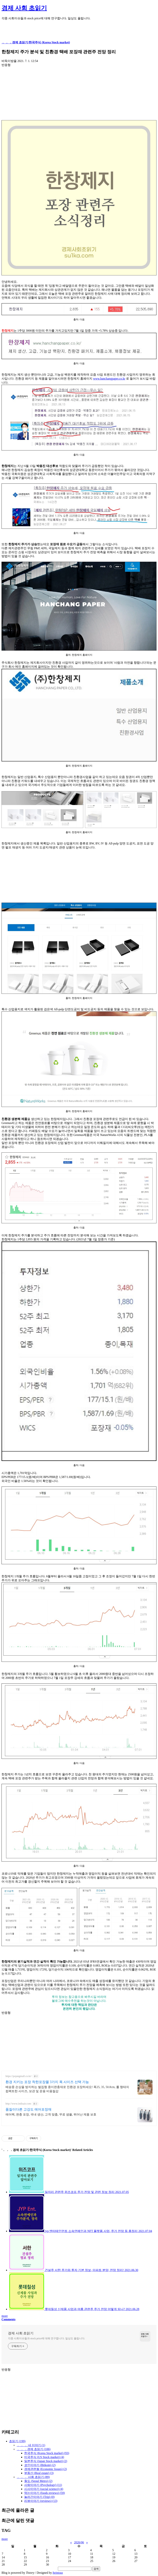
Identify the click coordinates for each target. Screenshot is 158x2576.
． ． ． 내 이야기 (31, 2445)
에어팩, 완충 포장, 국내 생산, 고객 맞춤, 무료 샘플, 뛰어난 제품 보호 (50, 2114)
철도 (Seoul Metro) (38, 2481)
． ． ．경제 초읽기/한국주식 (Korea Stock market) (36, 42)
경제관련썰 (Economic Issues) (45, 2469)
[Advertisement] (79, 32)
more (5, 2316)
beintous (58, 2572)
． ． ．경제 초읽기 (34, 2449)
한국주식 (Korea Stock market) (46, 2453)
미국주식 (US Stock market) (44, 2457)
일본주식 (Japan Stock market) (45, 2461)
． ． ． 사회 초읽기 (33, 2477)
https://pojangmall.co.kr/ (18, 2076)
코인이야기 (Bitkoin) (39, 2465)
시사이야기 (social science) (43, 2489)
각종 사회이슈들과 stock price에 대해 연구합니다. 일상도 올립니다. (46, 2338)
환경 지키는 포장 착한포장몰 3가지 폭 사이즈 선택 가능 (47, 2082)
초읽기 (17, 2441)
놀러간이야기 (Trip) (39, 2496)
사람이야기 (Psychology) (43, 2485)
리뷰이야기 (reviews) (40, 2500)
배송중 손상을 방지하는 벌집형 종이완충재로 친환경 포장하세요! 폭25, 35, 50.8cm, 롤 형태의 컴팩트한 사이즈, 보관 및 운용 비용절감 (67, 2089)
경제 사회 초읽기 (24, 8)
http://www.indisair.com (18, 2103)
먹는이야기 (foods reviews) (44, 2493)
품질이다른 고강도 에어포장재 (28, 2109)
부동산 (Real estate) (39, 2473)
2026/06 (79, 2542)
